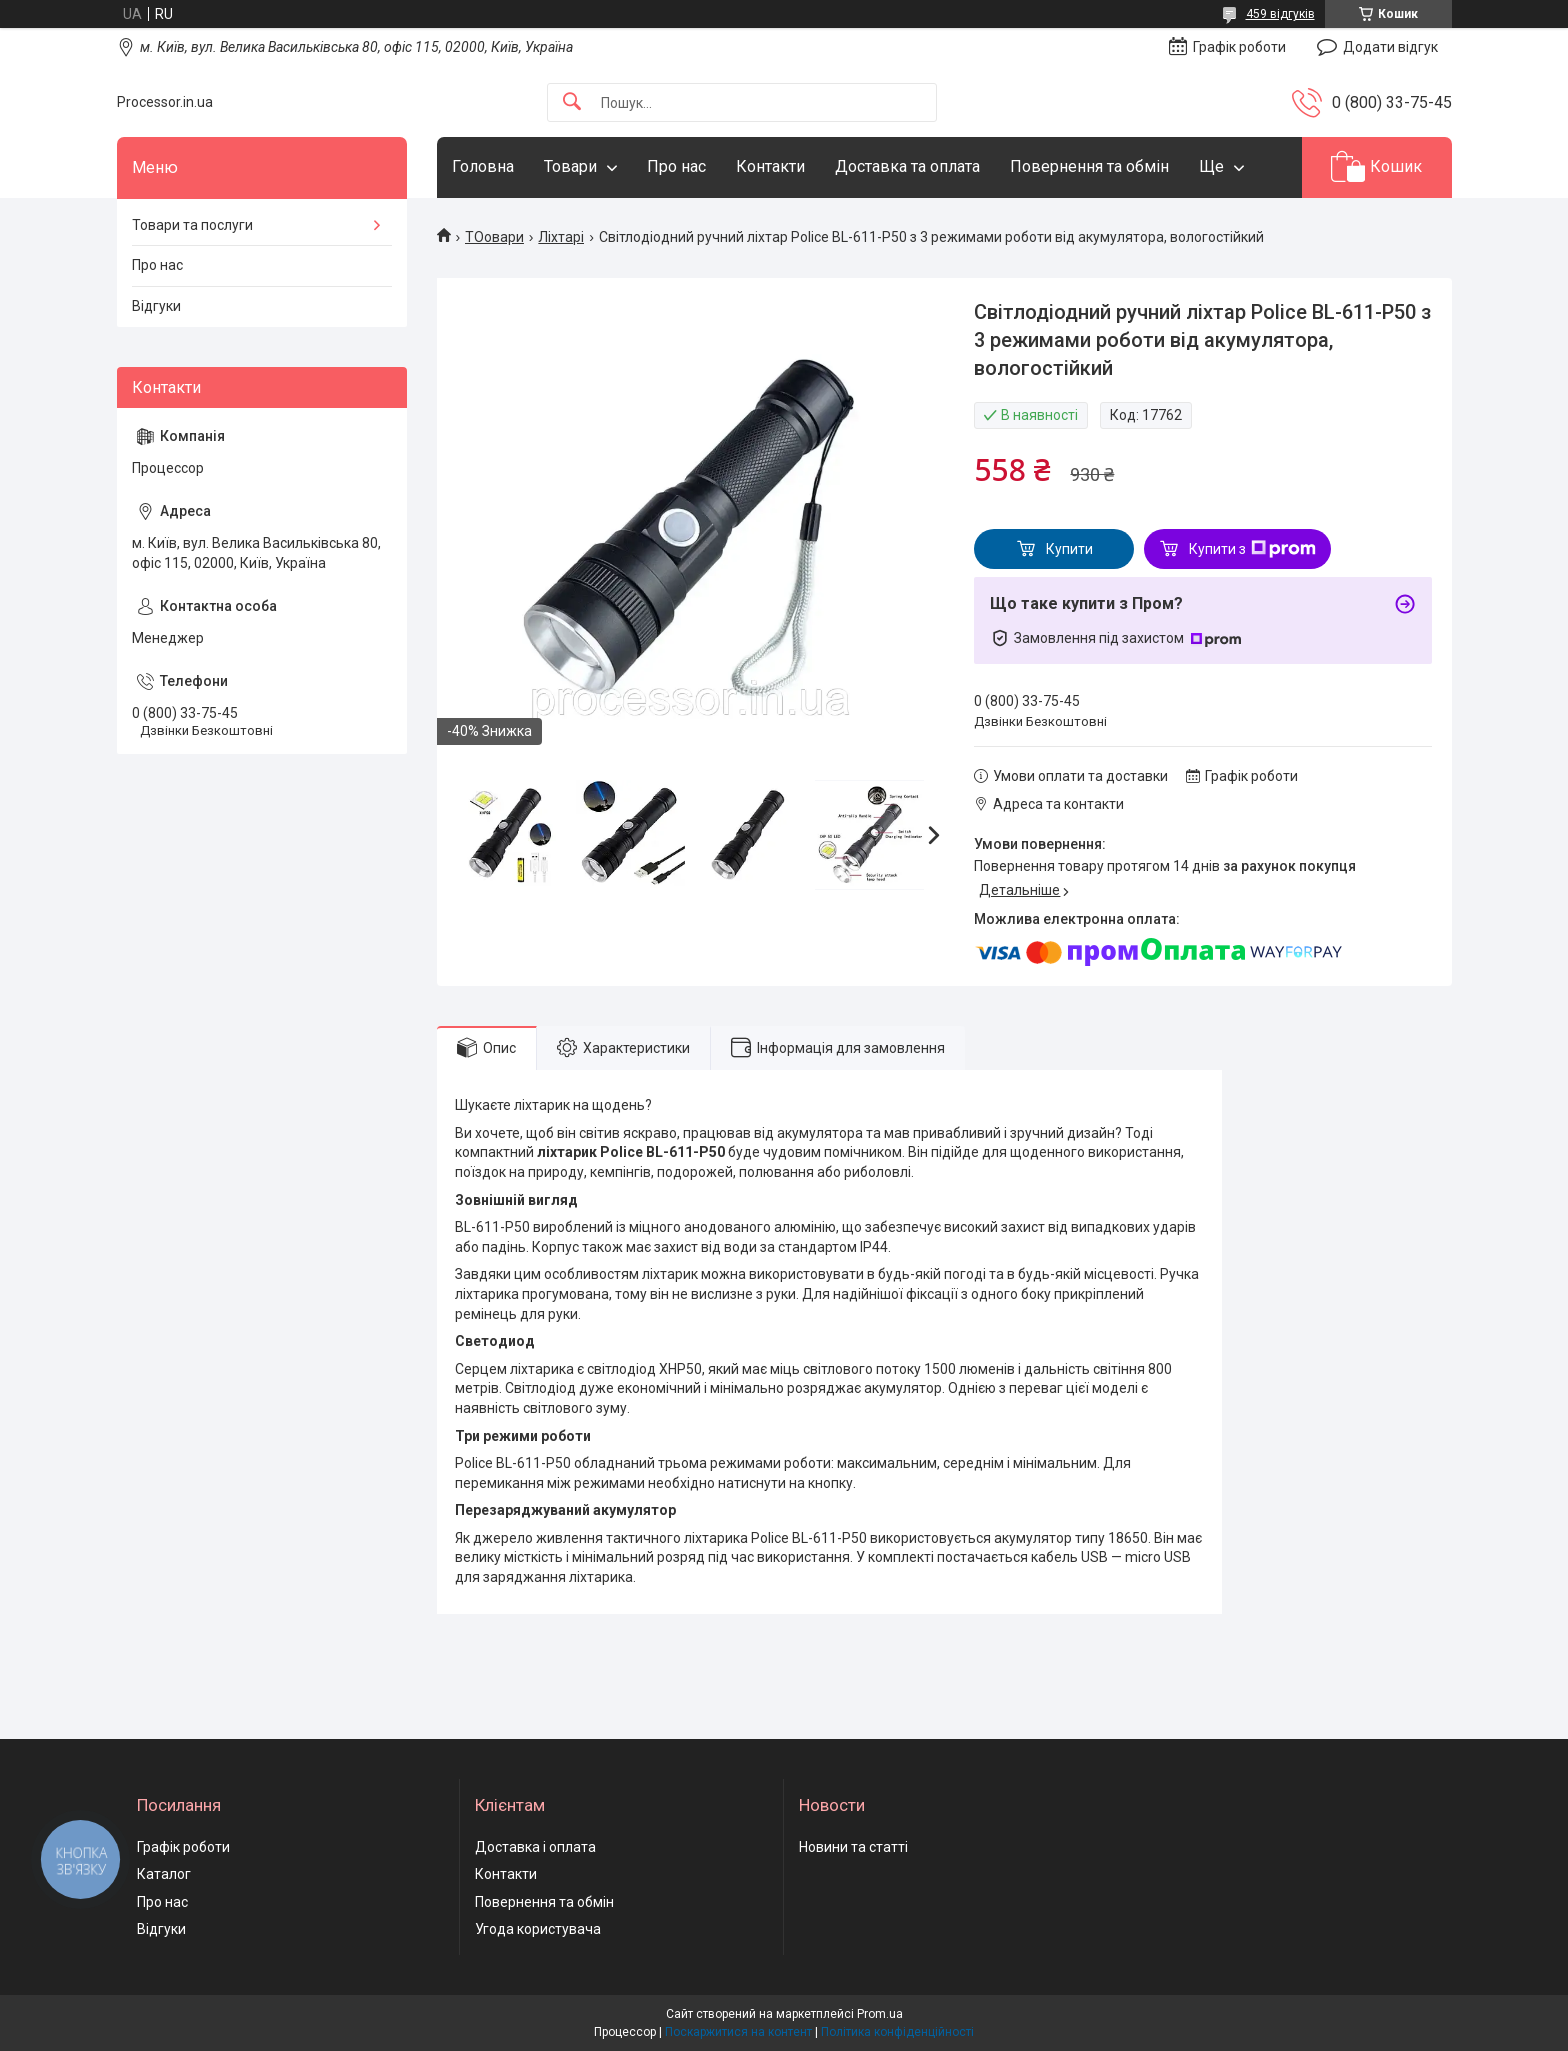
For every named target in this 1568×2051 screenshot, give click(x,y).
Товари (570, 166)
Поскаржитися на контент (738, 2032)
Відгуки (156, 306)
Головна (483, 166)
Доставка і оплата (535, 1847)
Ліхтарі (561, 237)
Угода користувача (538, 1929)
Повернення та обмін (1089, 166)
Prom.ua (880, 2014)
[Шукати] (572, 102)
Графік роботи (183, 1847)
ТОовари (494, 237)
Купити (1069, 549)
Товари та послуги (192, 225)
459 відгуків (1280, 14)
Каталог (164, 1874)
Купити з (1252, 549)
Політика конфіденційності (897, 2032)
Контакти (770, 166)
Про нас (676, 166)
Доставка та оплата (907, 166)
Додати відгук (1390, 47)
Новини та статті (853, 1847)
